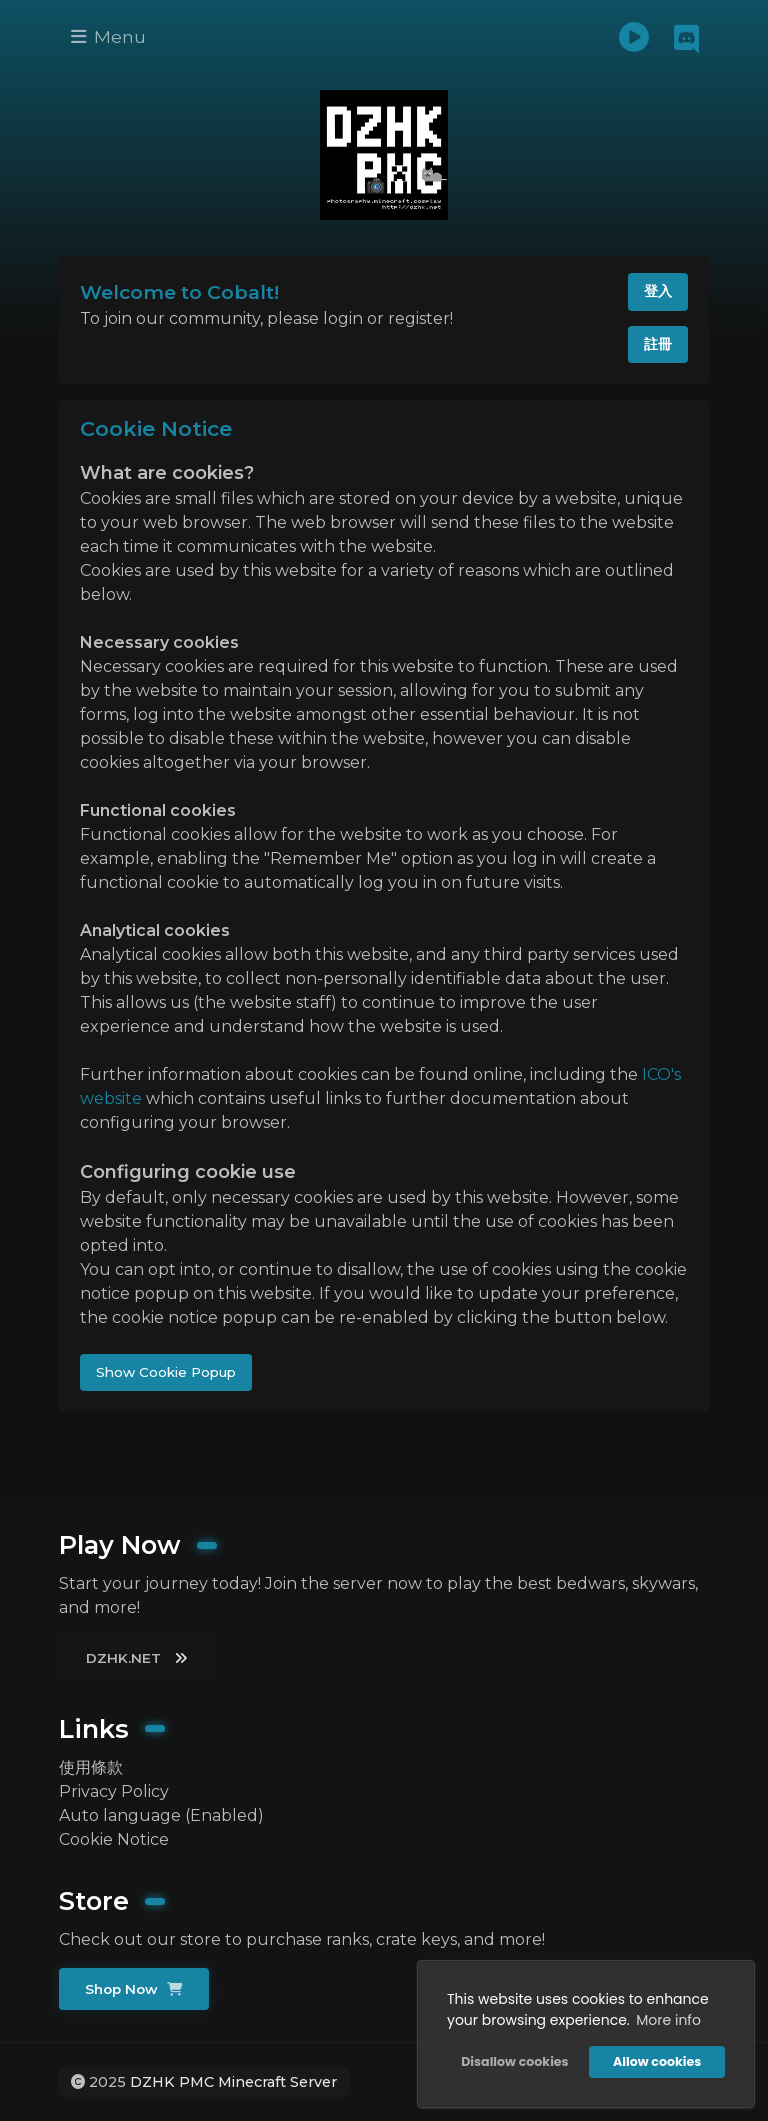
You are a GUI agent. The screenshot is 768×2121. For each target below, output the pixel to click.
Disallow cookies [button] (514, 2061)
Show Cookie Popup (166, 1372)
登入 (658, 291)
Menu (108, 36)
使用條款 (91, 1767)
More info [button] (668, 2020)
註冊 (658, 344)
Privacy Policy (114, 1791)
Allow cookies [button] (657, 2061)
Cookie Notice (114, 1839)
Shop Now (133, 1989)
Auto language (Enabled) (161, 1815)
